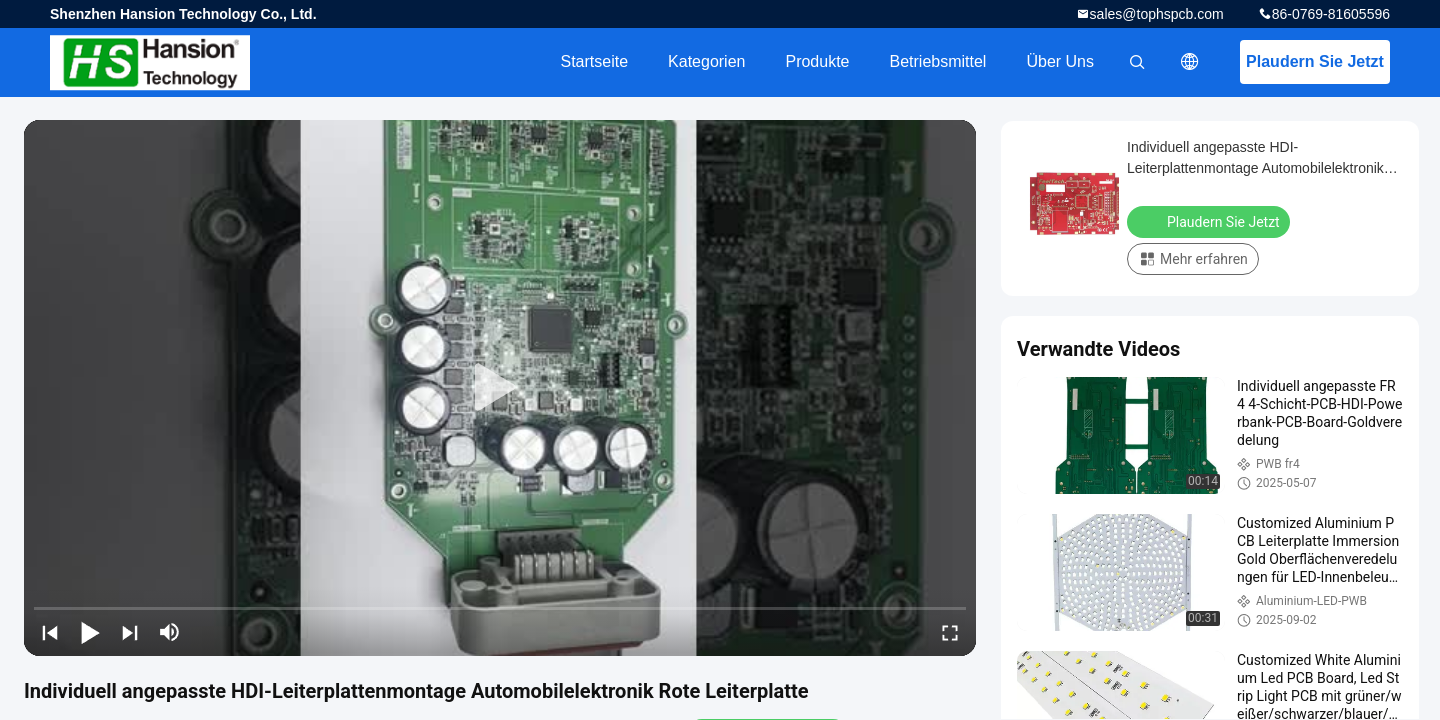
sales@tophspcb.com (1157, 14)
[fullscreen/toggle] (950, 632)
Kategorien (706, 61)
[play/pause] (90, 632)
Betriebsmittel (938, 61)
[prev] (50, 632)
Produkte (817, 61)
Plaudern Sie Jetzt (1315, 61)
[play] (500, 388)
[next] (130, 632)
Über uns (1060, 61)
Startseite (594, 61)
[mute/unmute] (170, 632)
